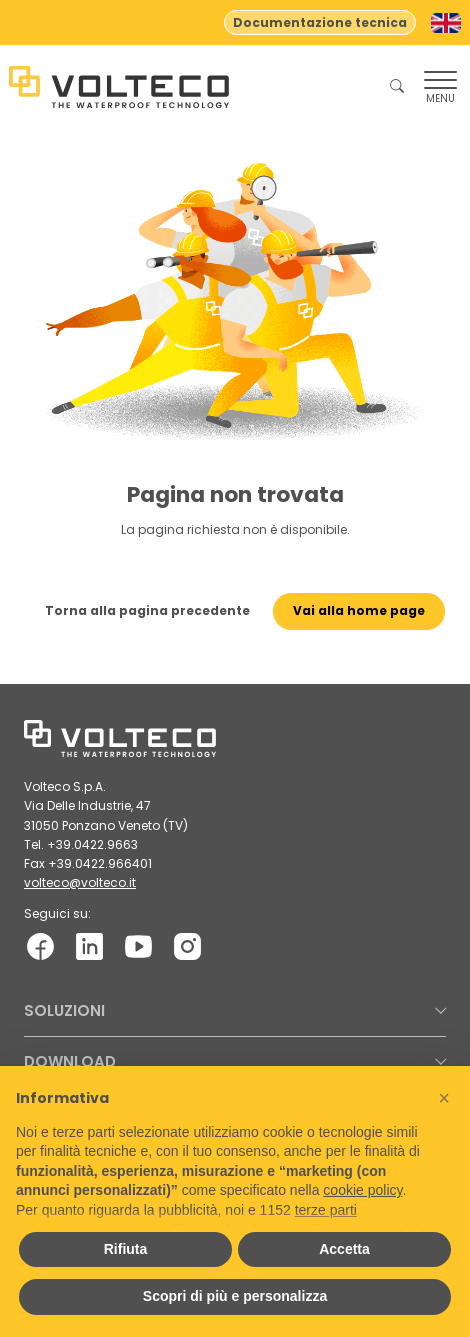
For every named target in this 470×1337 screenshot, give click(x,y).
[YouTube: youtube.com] (138, 946)
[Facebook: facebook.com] (40, 946)
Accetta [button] (344, 1249)
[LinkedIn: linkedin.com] (89, 946)
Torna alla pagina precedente (147, 610)
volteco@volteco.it (80, 882)
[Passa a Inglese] (446, 23)
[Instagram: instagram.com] (187, 946)
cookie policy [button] (362, 1190)
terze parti (326, 1210)
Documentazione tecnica (320, 22)
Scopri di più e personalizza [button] (235, 1296)
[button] (444, 1098)
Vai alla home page (359, 610)
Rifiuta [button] (126, 1249)
